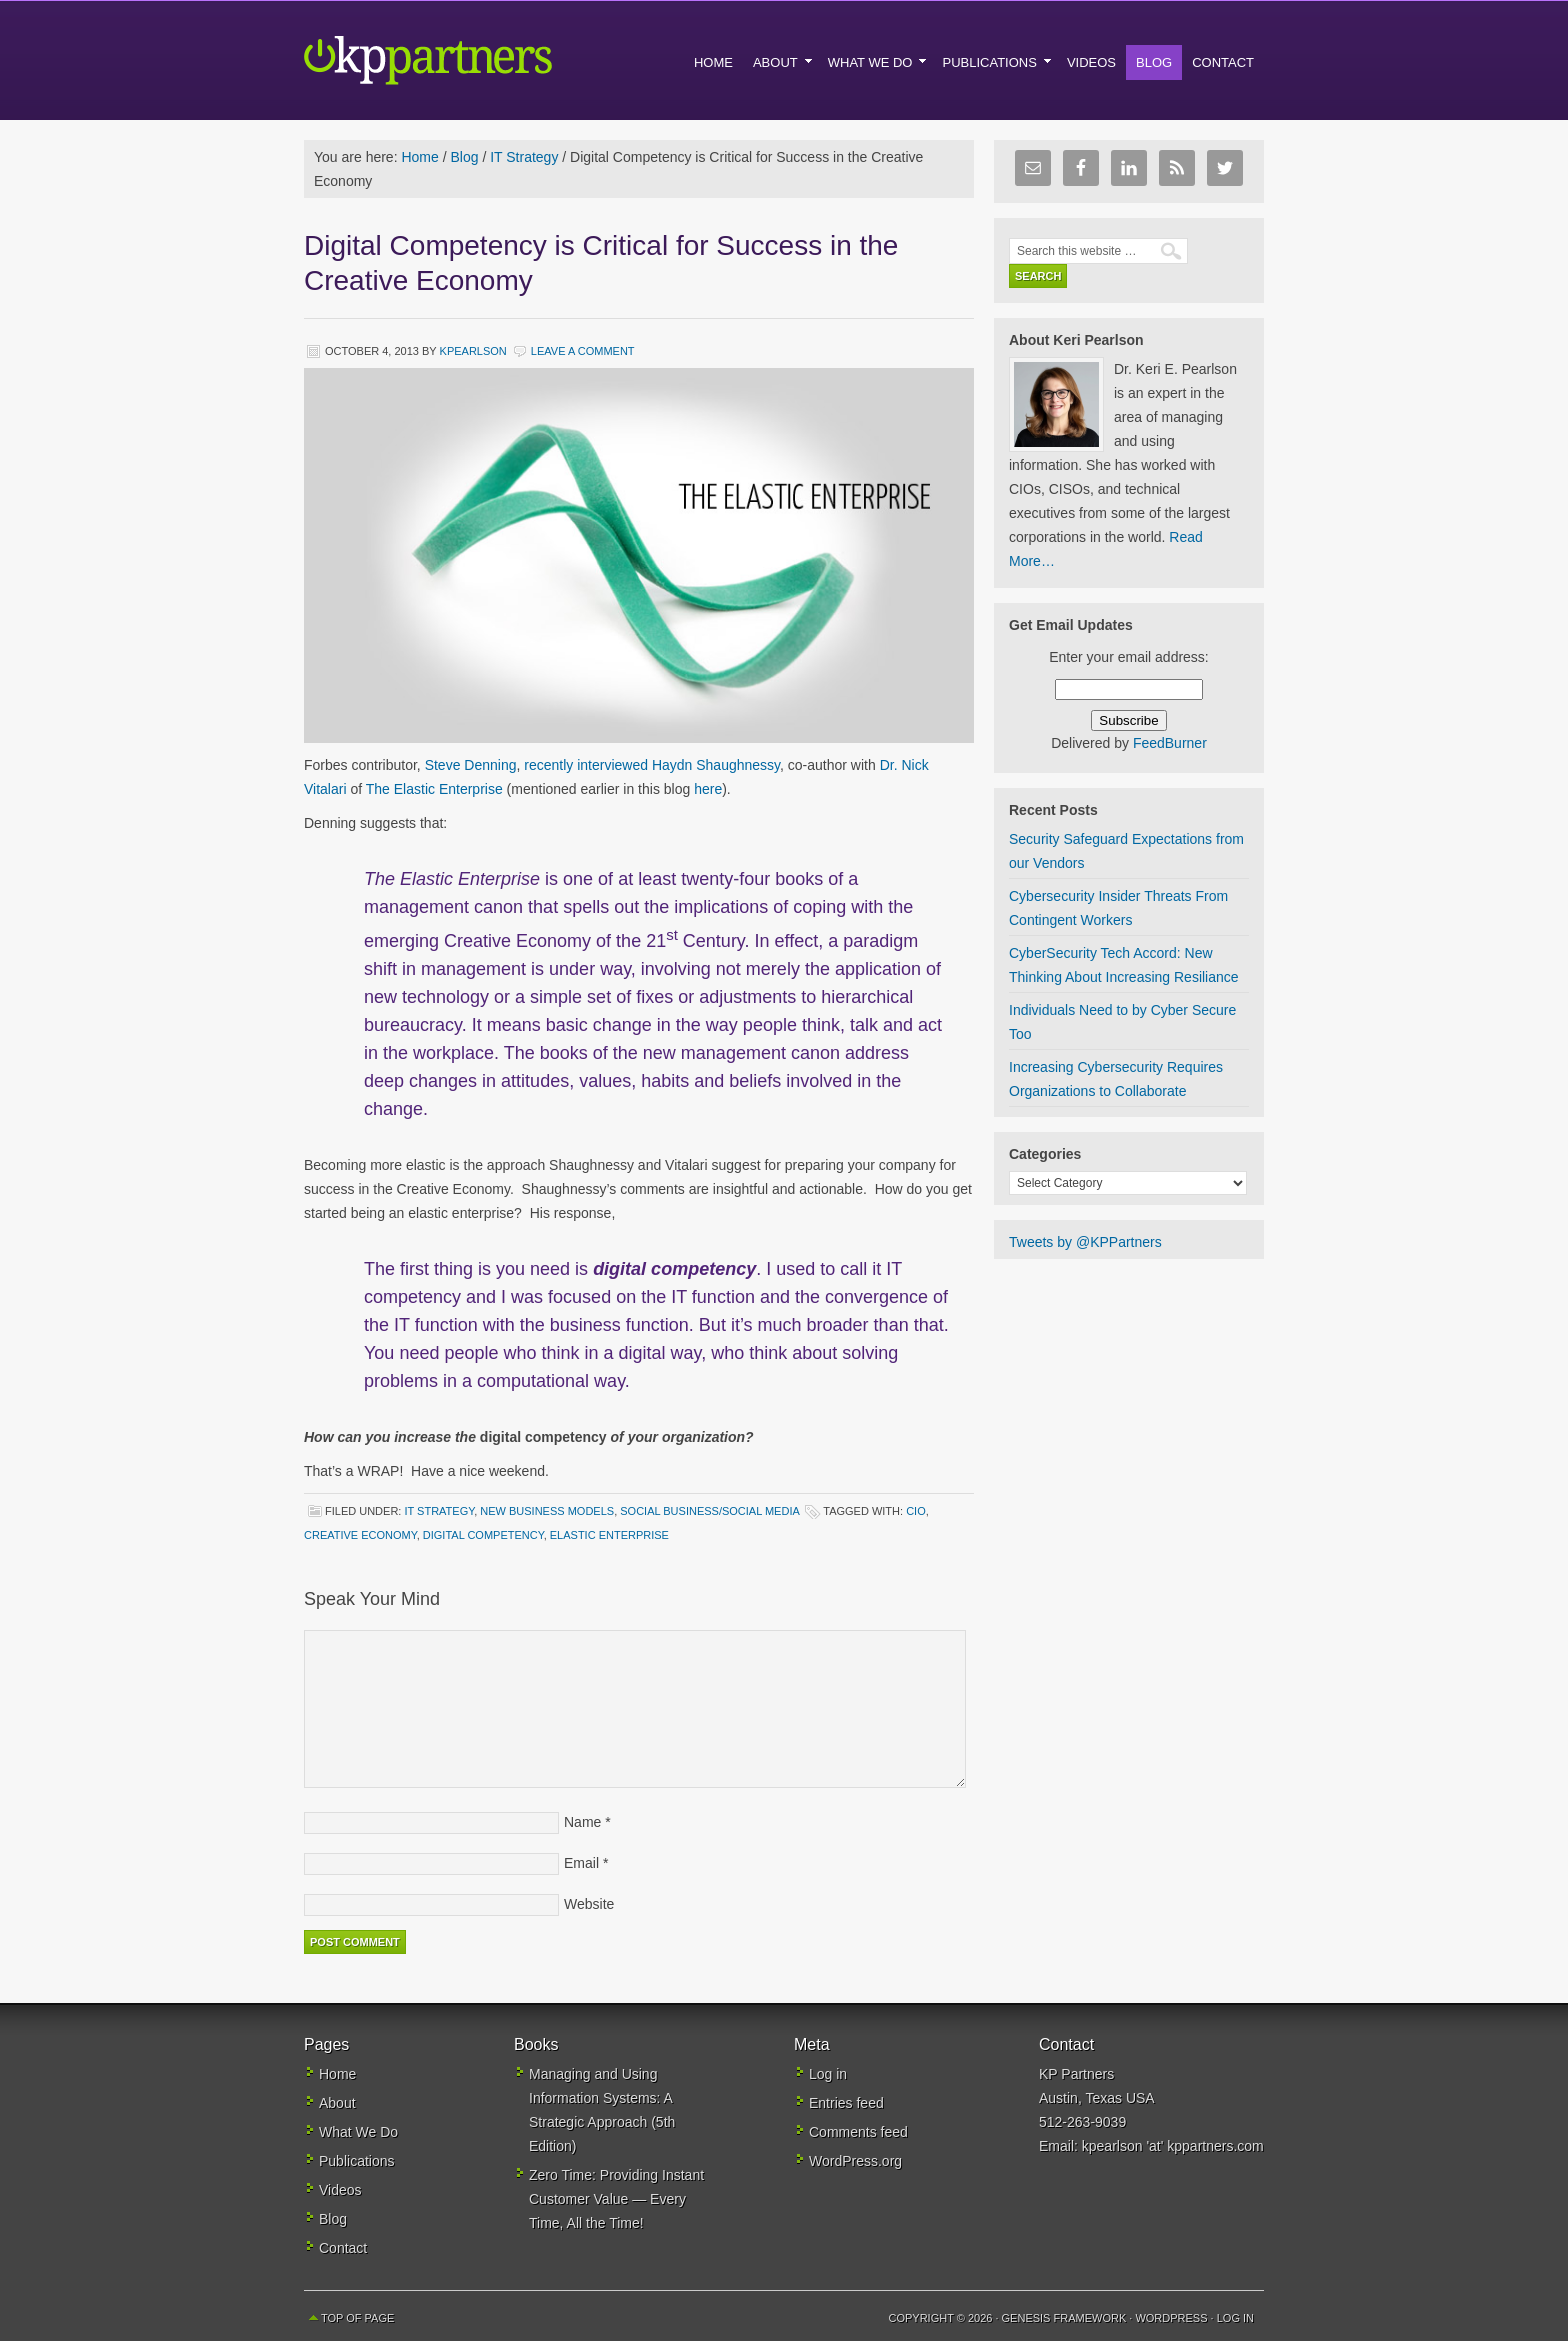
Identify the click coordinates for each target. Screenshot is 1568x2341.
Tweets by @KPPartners (1085, 1242)
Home (337, 2074)
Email (581, 1863)
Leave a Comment (583, 351)
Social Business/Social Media (709, 1511)
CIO (916, 1511)
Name (582, 1822)
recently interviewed (588, 765)
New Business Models (547, 1511)
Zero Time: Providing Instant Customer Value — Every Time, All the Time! (616, 2199)
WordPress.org (855, 2161)
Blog (333, 2219)
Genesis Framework (1064, 2318)
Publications (357, 2161)
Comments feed (858, 2132)
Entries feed (846, 2103)
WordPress (1171, 2318)
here (708, 789)
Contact (343, 2248)
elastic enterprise (609, 1535)
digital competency (483, 1535)
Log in (828, 2074)
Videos (340, 2190)
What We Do (358, 2132)
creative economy (360, 1535)
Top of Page (357, 2318)
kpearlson (473, 351)
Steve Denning (471, 765)
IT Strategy (439, 1511)
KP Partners (474, 60)
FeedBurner (1170, 743)
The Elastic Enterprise (434, 789)
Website (589, 1904)
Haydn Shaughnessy (716, 765)
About (337, 2103)
